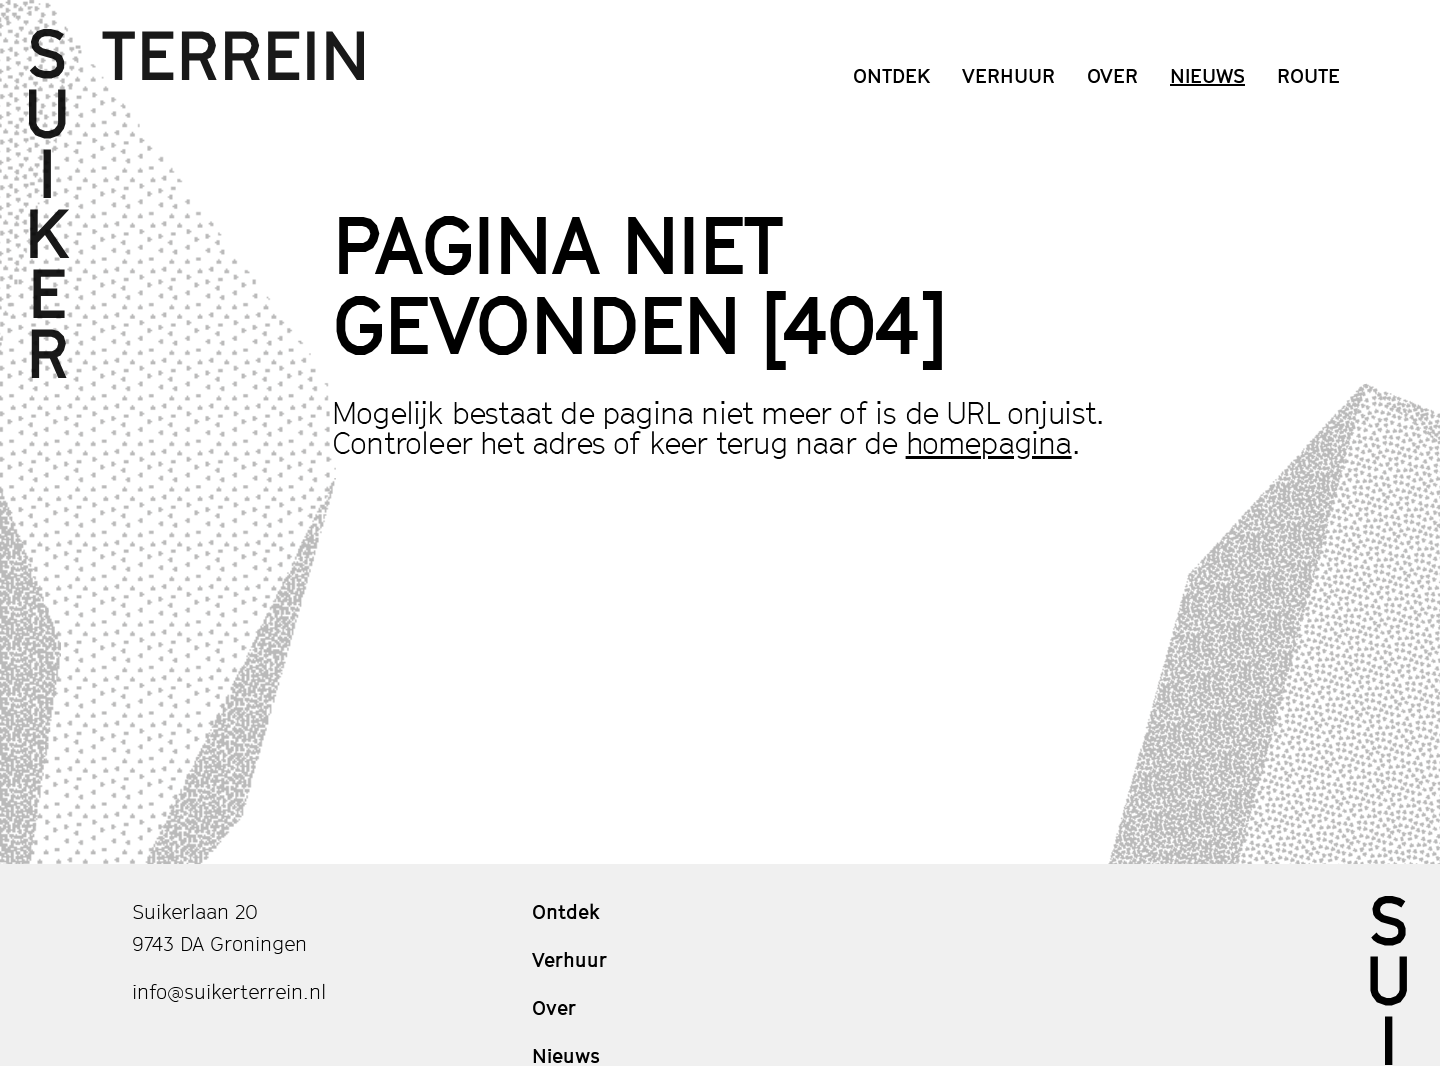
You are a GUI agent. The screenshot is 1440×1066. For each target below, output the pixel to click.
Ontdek (891, 76)
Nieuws (1207, 76)
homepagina (989, 443)
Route (1308, 76)
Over (1112, 76)
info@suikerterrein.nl (229, 992)
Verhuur (1008, 76)
